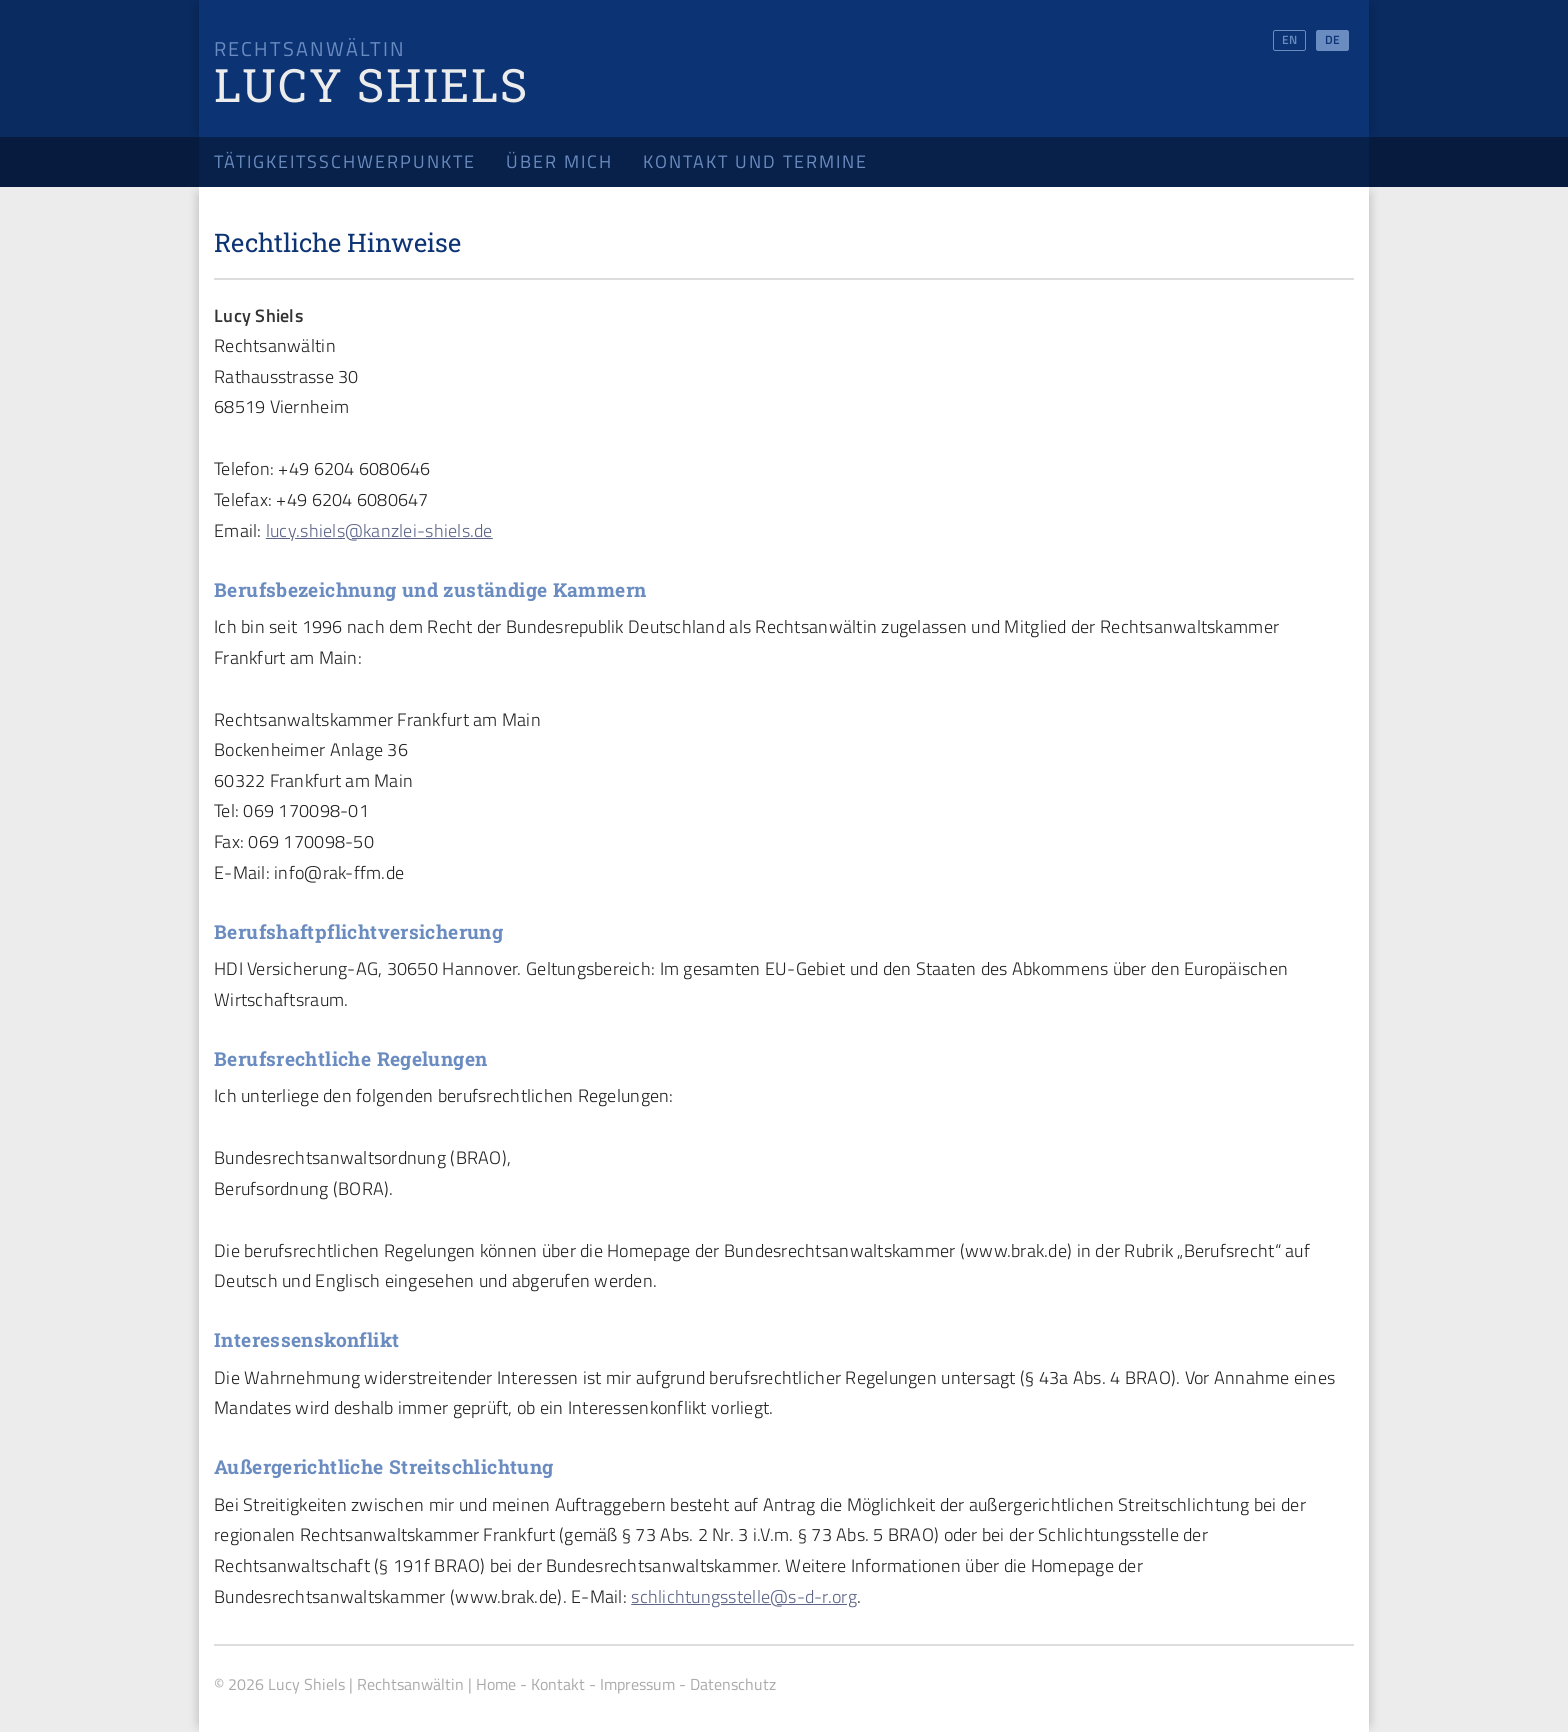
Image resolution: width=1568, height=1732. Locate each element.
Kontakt (558, 1684)
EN (1289, 39)
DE (1332, 39)
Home (496, 1684)
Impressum (637, 1684)
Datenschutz (733, 1684)
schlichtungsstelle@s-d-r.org (744, 1596)
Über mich (559, 161)
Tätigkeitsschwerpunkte (345, 161)
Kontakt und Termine (755, 161)
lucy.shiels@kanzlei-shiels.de (379, 530)
